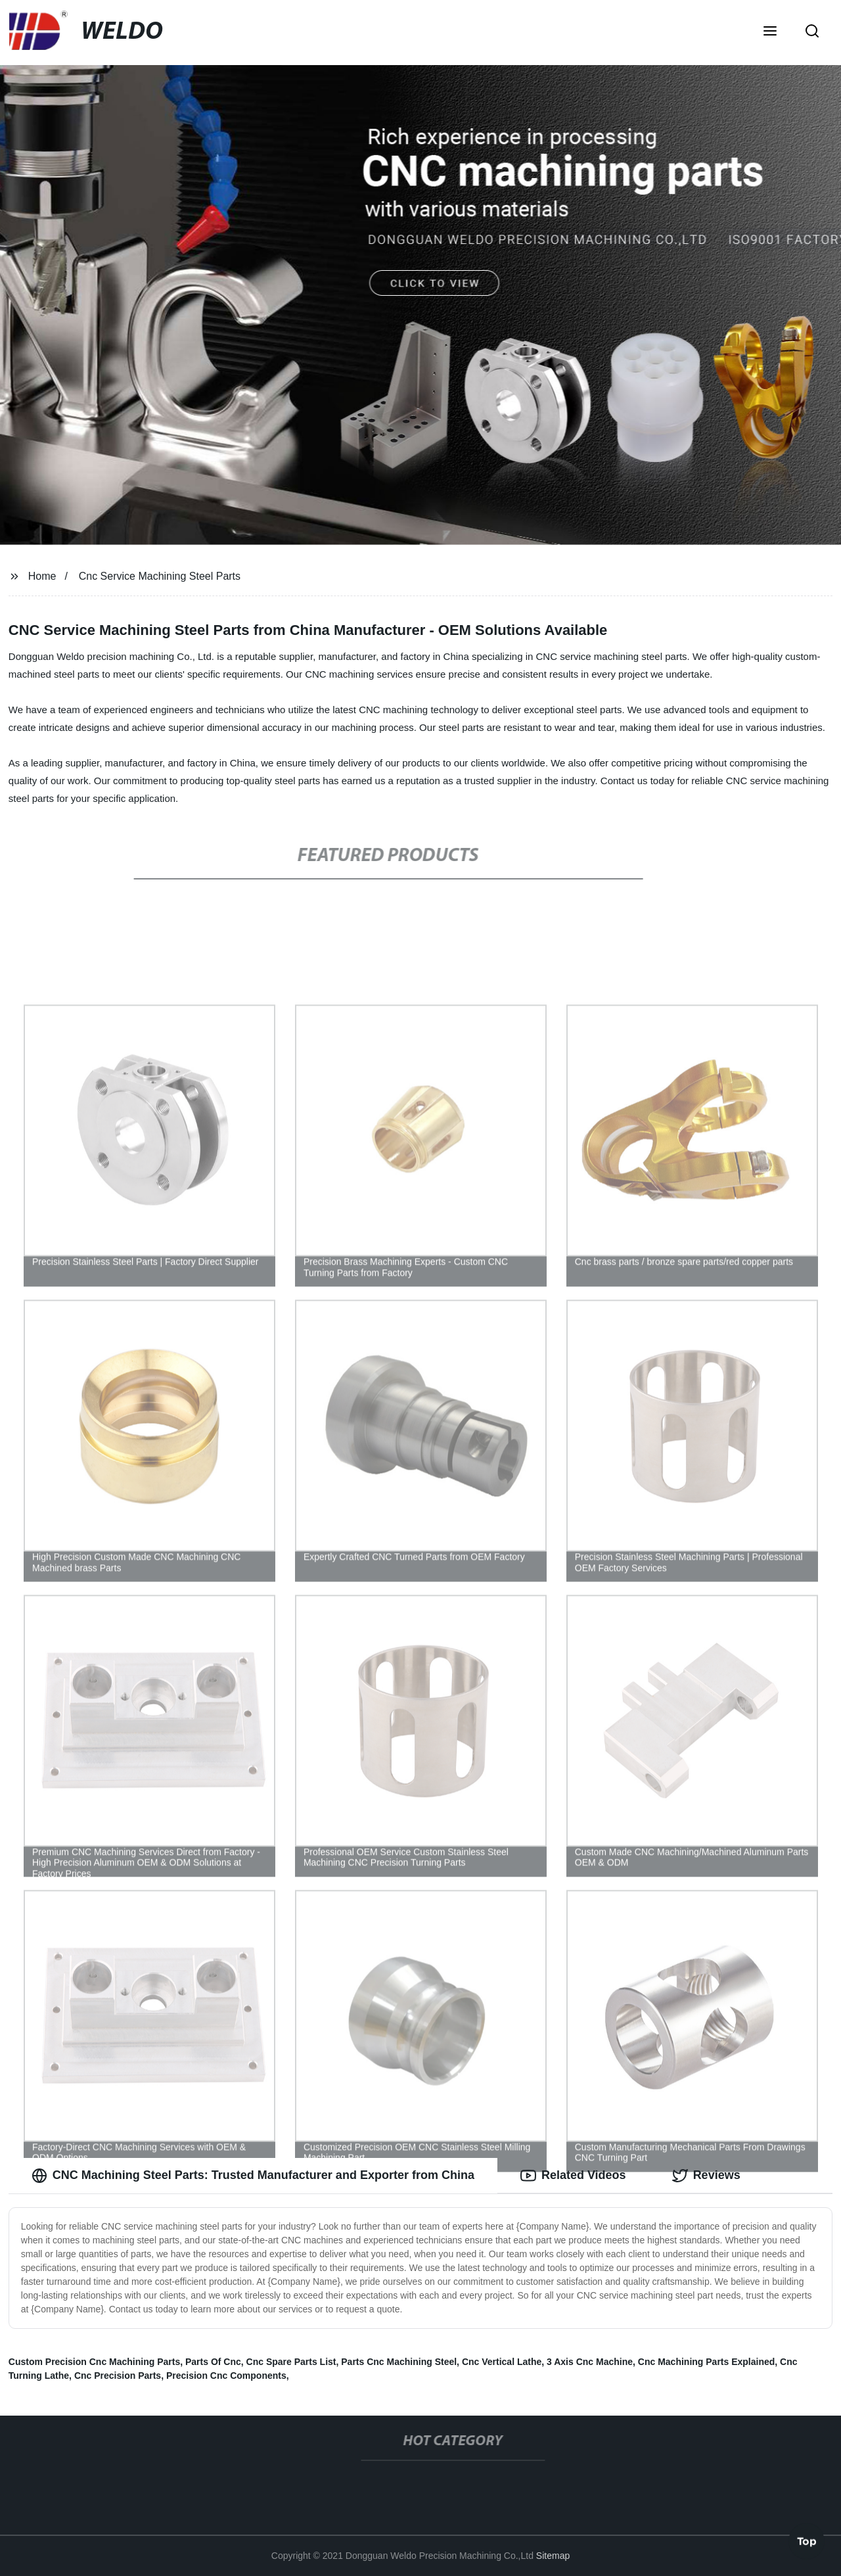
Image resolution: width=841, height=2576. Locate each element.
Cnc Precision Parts (117, 2375)
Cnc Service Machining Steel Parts (159, 576)
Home (42, 576)
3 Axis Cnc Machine (590, 2361)
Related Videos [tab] (573, 2176)
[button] (770, 32)
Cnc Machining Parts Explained (706, 2361)
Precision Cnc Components (226, 2375)
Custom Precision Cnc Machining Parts (94, 2361)
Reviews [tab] (706, 2176)
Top (807, 2540)
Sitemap (553, 2555)
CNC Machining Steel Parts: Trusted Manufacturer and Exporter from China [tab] (253, 2176)
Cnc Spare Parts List (291, 2361)
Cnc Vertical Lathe (501, 2361)
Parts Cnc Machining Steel (399, 2361)
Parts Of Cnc (213, 2361)
